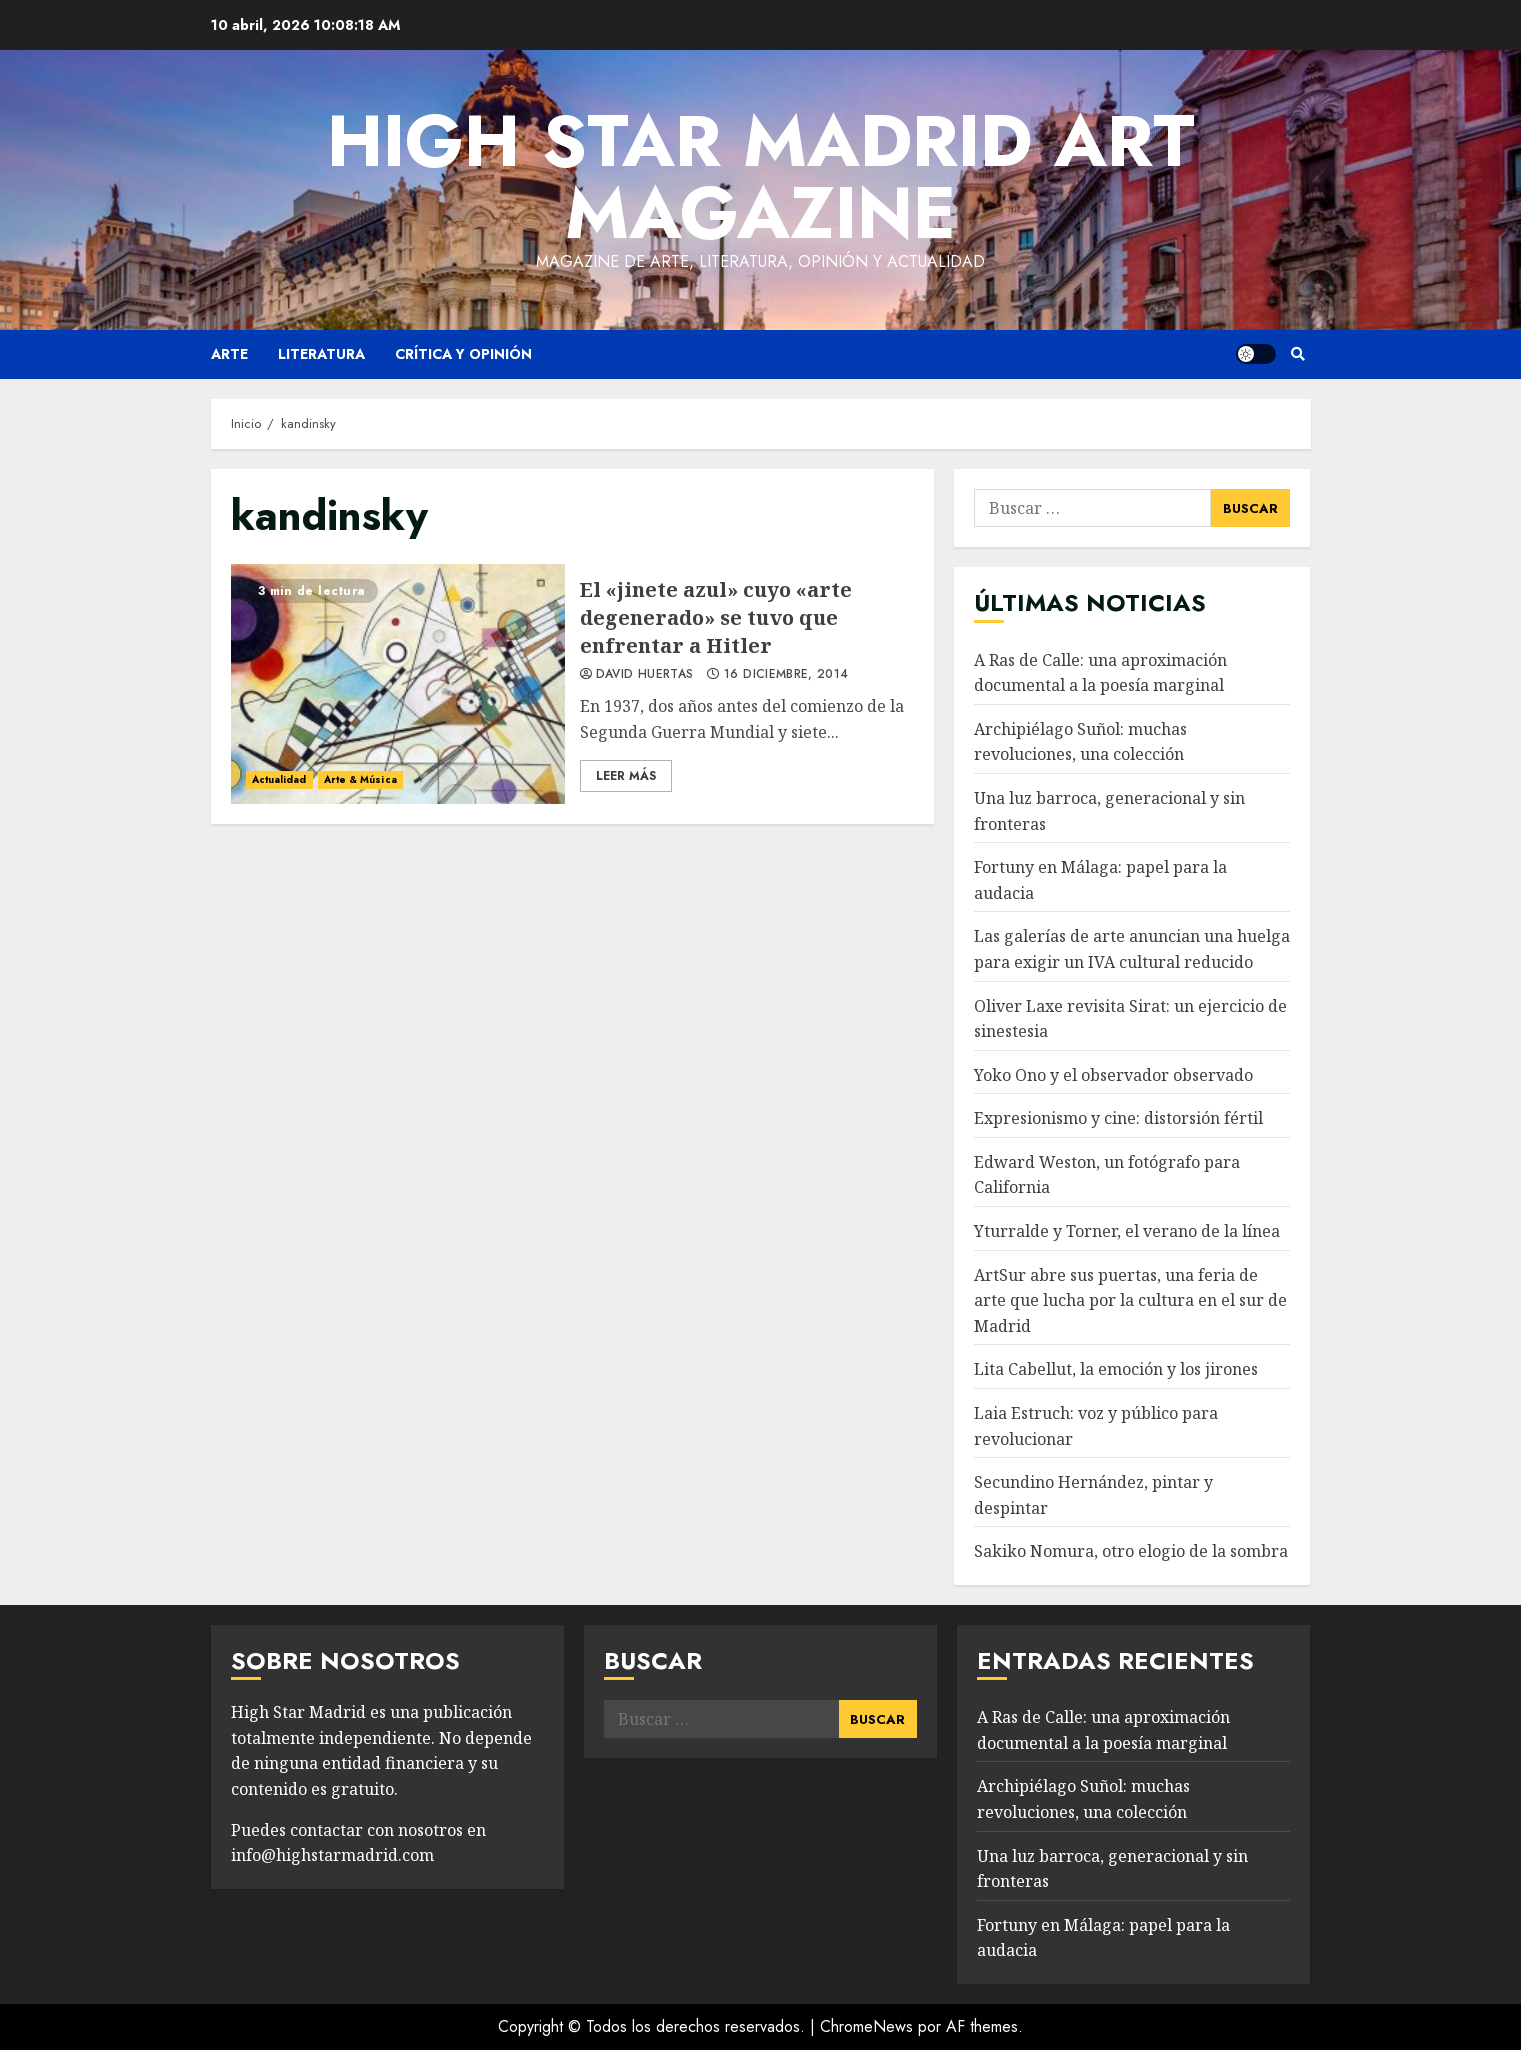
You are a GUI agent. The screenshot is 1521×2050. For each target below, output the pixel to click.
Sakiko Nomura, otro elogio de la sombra (1131, 1551)
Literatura (321, 354)
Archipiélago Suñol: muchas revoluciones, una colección (1080, 742)
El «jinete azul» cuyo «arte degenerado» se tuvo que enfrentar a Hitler (398, 684)
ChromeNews (866, 2026)
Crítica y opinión (463, 354)
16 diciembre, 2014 (786, 675)
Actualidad (279, 779)
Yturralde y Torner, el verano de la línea (1127, 1231)
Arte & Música (360, 779)
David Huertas (645, 675)
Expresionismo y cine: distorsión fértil (1118, 1118)
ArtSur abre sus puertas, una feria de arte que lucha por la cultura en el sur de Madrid (1130, 1300)
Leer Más (626, 776)
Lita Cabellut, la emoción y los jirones (1116, 1369)
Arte (229, 354)
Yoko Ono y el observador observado (1113, 1075)
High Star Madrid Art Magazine (761, 177)
